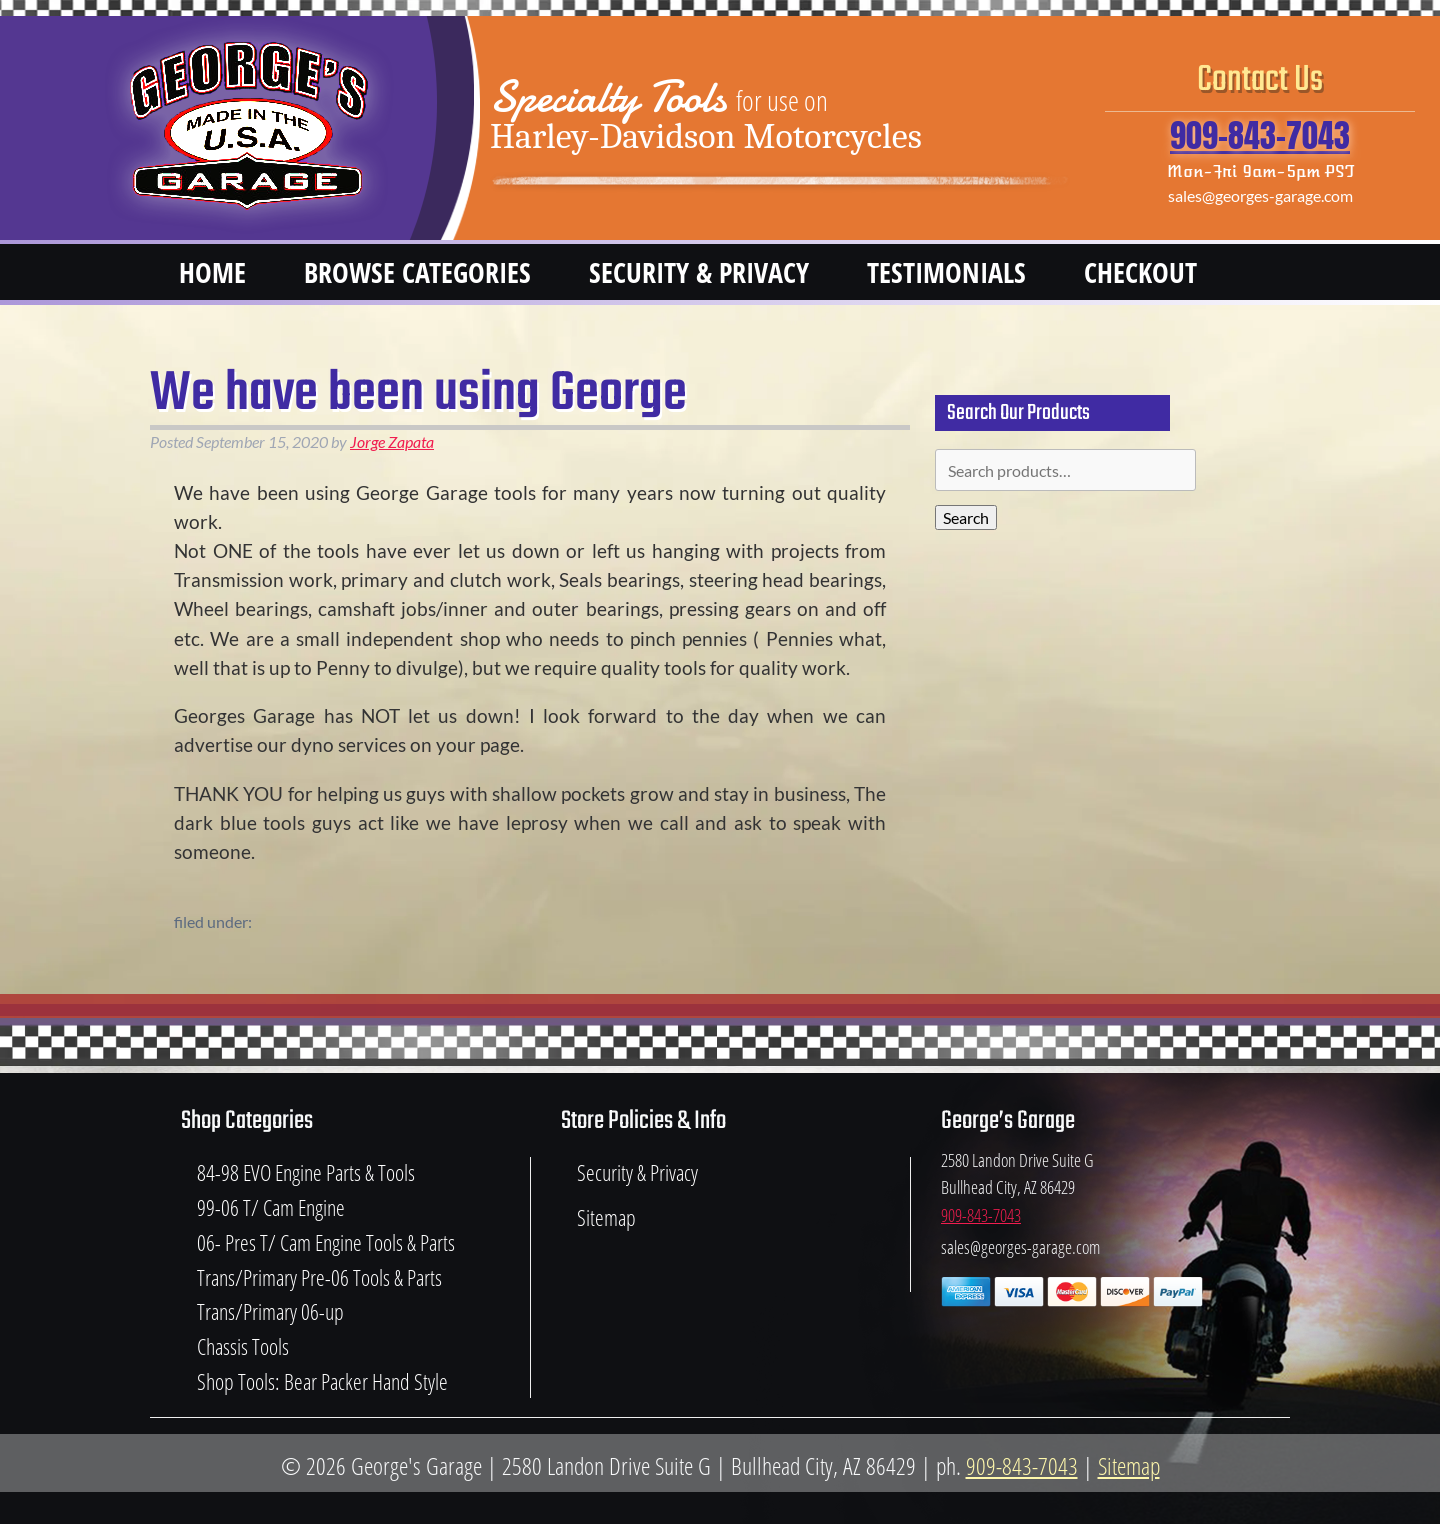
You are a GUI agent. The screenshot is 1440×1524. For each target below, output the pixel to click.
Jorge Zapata (392, 441)
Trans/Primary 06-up (270, 1311)
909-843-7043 (1260, 135)
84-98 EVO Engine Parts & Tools (306, 1172)
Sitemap (606, 1217)
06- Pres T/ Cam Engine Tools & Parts (326, 1242)
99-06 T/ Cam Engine (271, 1207)
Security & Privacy (699, 272)
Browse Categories (417, 272)
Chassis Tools (243, 1346)
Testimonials (946, 272)
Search (966, 517)
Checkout (1140, 272)
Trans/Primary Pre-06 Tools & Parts (319, 1277)
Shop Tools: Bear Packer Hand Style (322, 1381)
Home (212, 272)
